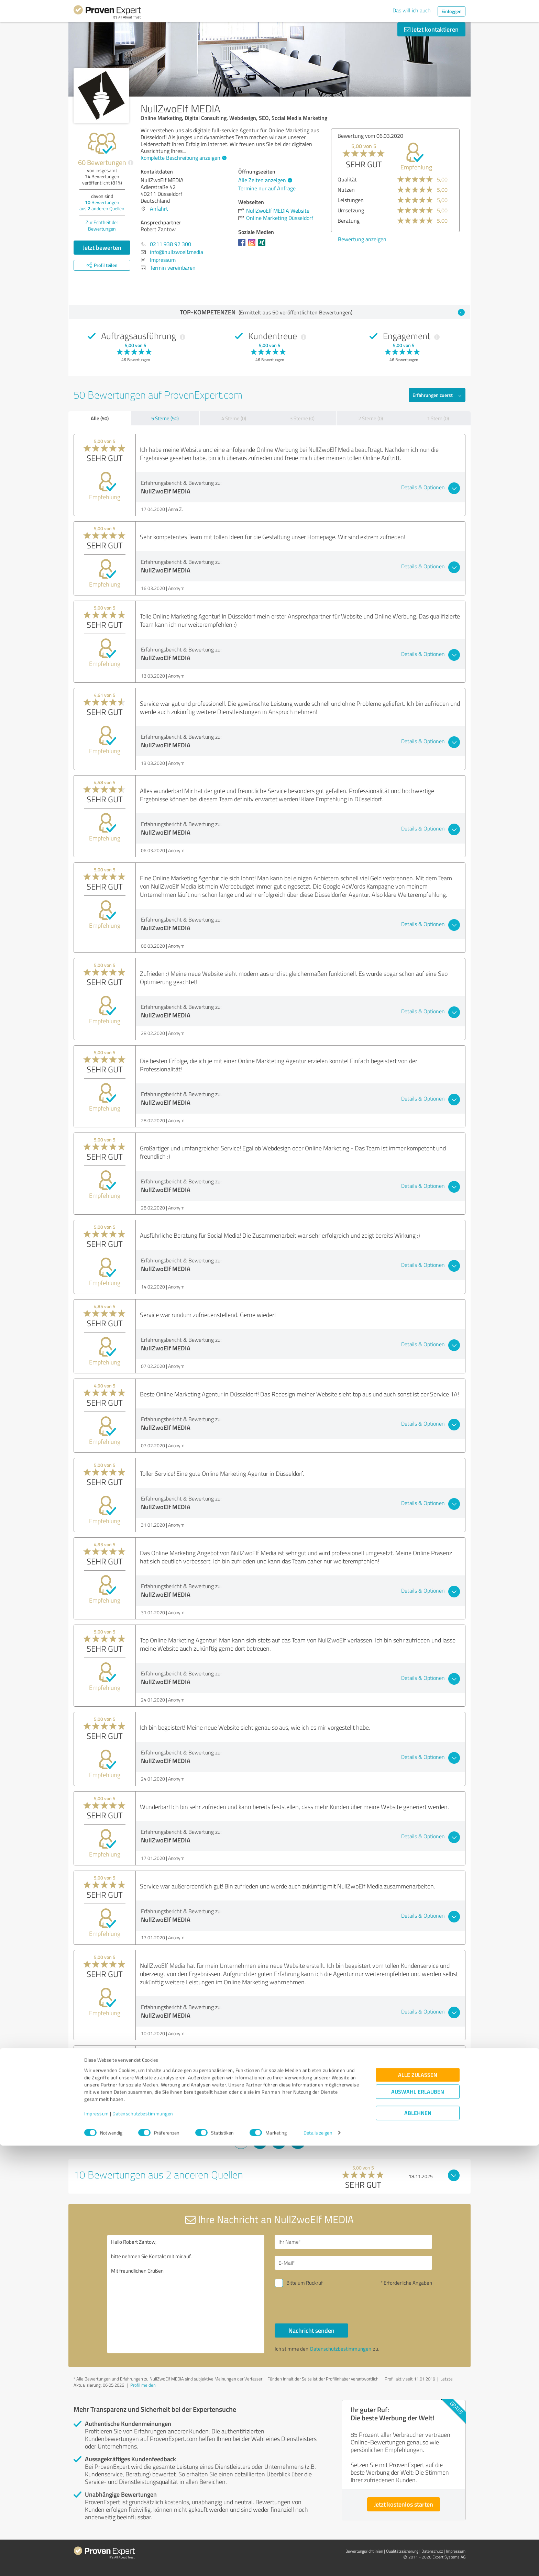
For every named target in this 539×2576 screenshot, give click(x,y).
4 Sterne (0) (233, 418)
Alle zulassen (417, 2505)
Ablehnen (417, 2543)
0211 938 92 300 (170, 244)
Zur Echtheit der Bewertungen (102, 225)
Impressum (96, 2544)
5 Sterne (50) (165, 418)
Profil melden (143, 2385)
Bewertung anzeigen (370, 239)
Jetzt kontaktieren (431, 29)
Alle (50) (100, 418)
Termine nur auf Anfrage (267, 188)
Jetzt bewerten (102, 247)
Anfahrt (159, 208)
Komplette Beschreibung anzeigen (183, 157)
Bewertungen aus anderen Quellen (101, 205)
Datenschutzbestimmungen (142, 2544)
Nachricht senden (311, 2330)
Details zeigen (318, 2563)
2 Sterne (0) (370, 418)
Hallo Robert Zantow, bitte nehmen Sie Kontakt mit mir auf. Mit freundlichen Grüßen (186, 2294)
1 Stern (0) (438, 418)
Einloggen (451, 11)
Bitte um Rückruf (304, 2282)
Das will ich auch (412, 10)
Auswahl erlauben (417, 2522)
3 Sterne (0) (302, 418)
